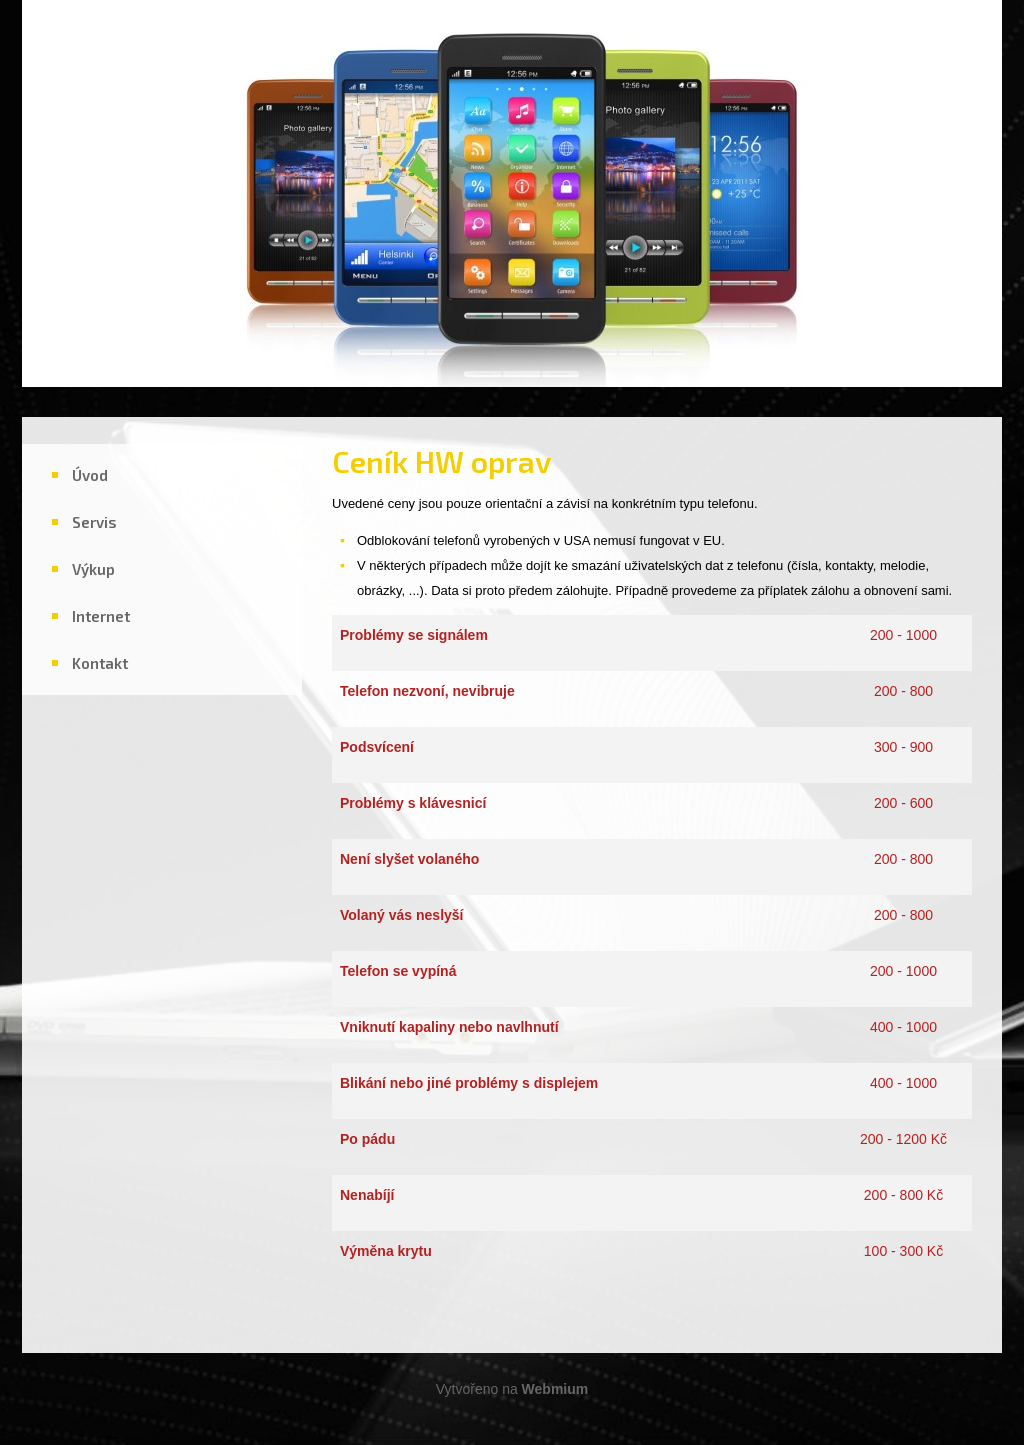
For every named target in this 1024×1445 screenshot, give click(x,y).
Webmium (555, 1389)
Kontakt (100, 663)
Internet (101, 616)
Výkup (93, 569)
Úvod (90, 475)
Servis (94, 522)
